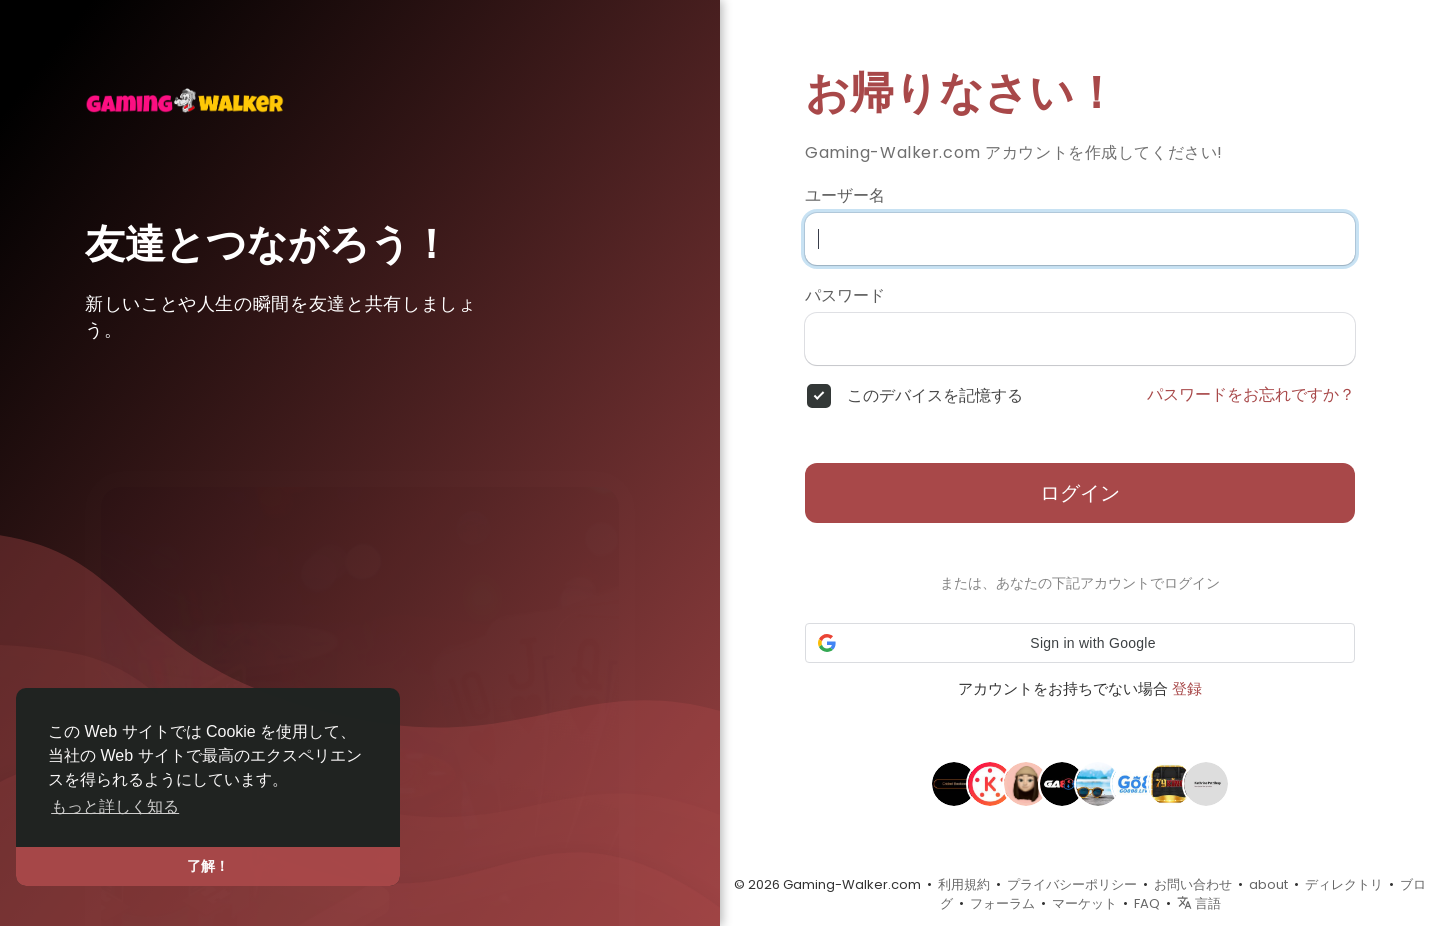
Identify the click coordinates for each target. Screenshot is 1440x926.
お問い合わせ (1193, 884)
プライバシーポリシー (1072, 884)
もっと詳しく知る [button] (115, 806)
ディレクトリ (1344, 884)
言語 (1199, 903)
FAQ (1147, 903)
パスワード (845, 296)
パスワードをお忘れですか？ (1251, 395)
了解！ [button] (208, 866)
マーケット (1084, 903)
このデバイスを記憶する (935, 396)
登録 (1187, 688)
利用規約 (964, 884)
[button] (1080, 643)
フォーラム (1002, 903)
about (1268, 884)
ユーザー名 (845, 196)
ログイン (1080, 493)
